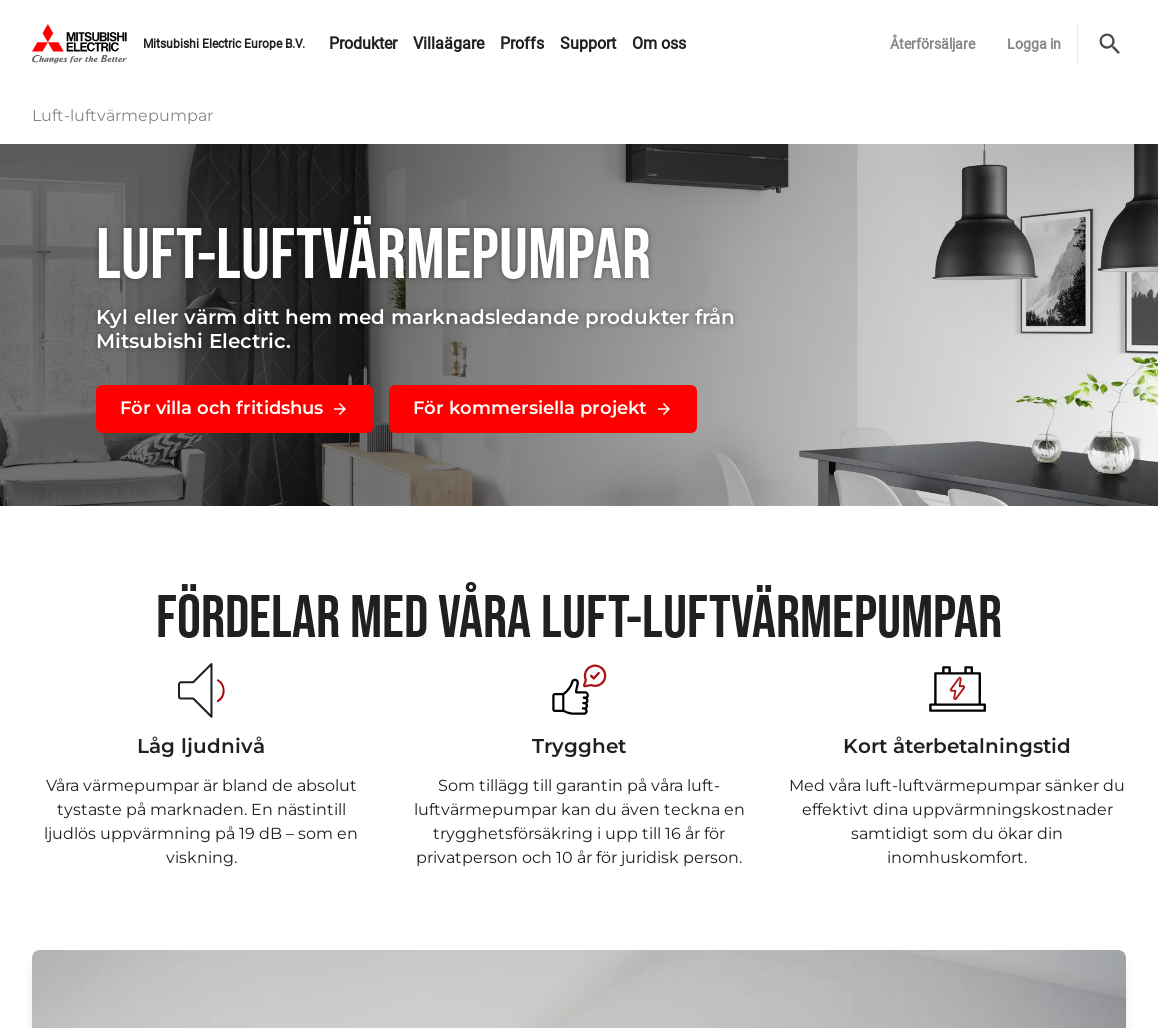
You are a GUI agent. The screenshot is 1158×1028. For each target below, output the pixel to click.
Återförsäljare (932, 44)
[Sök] (1110, 44)
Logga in (1034, 44)
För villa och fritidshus (234, 408)
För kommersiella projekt (543, 408)
